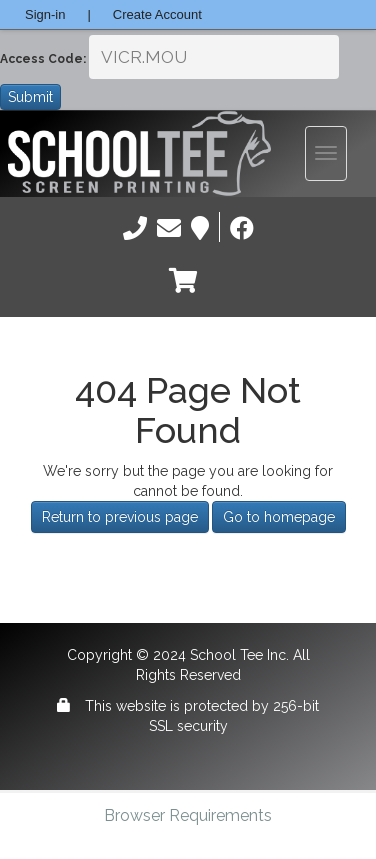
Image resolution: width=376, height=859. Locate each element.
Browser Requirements (188, 815)
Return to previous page (120, 517)
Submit (30, 97)
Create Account (157, 14)
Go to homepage (279, 517)
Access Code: (43, 59)
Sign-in (45, 14)
